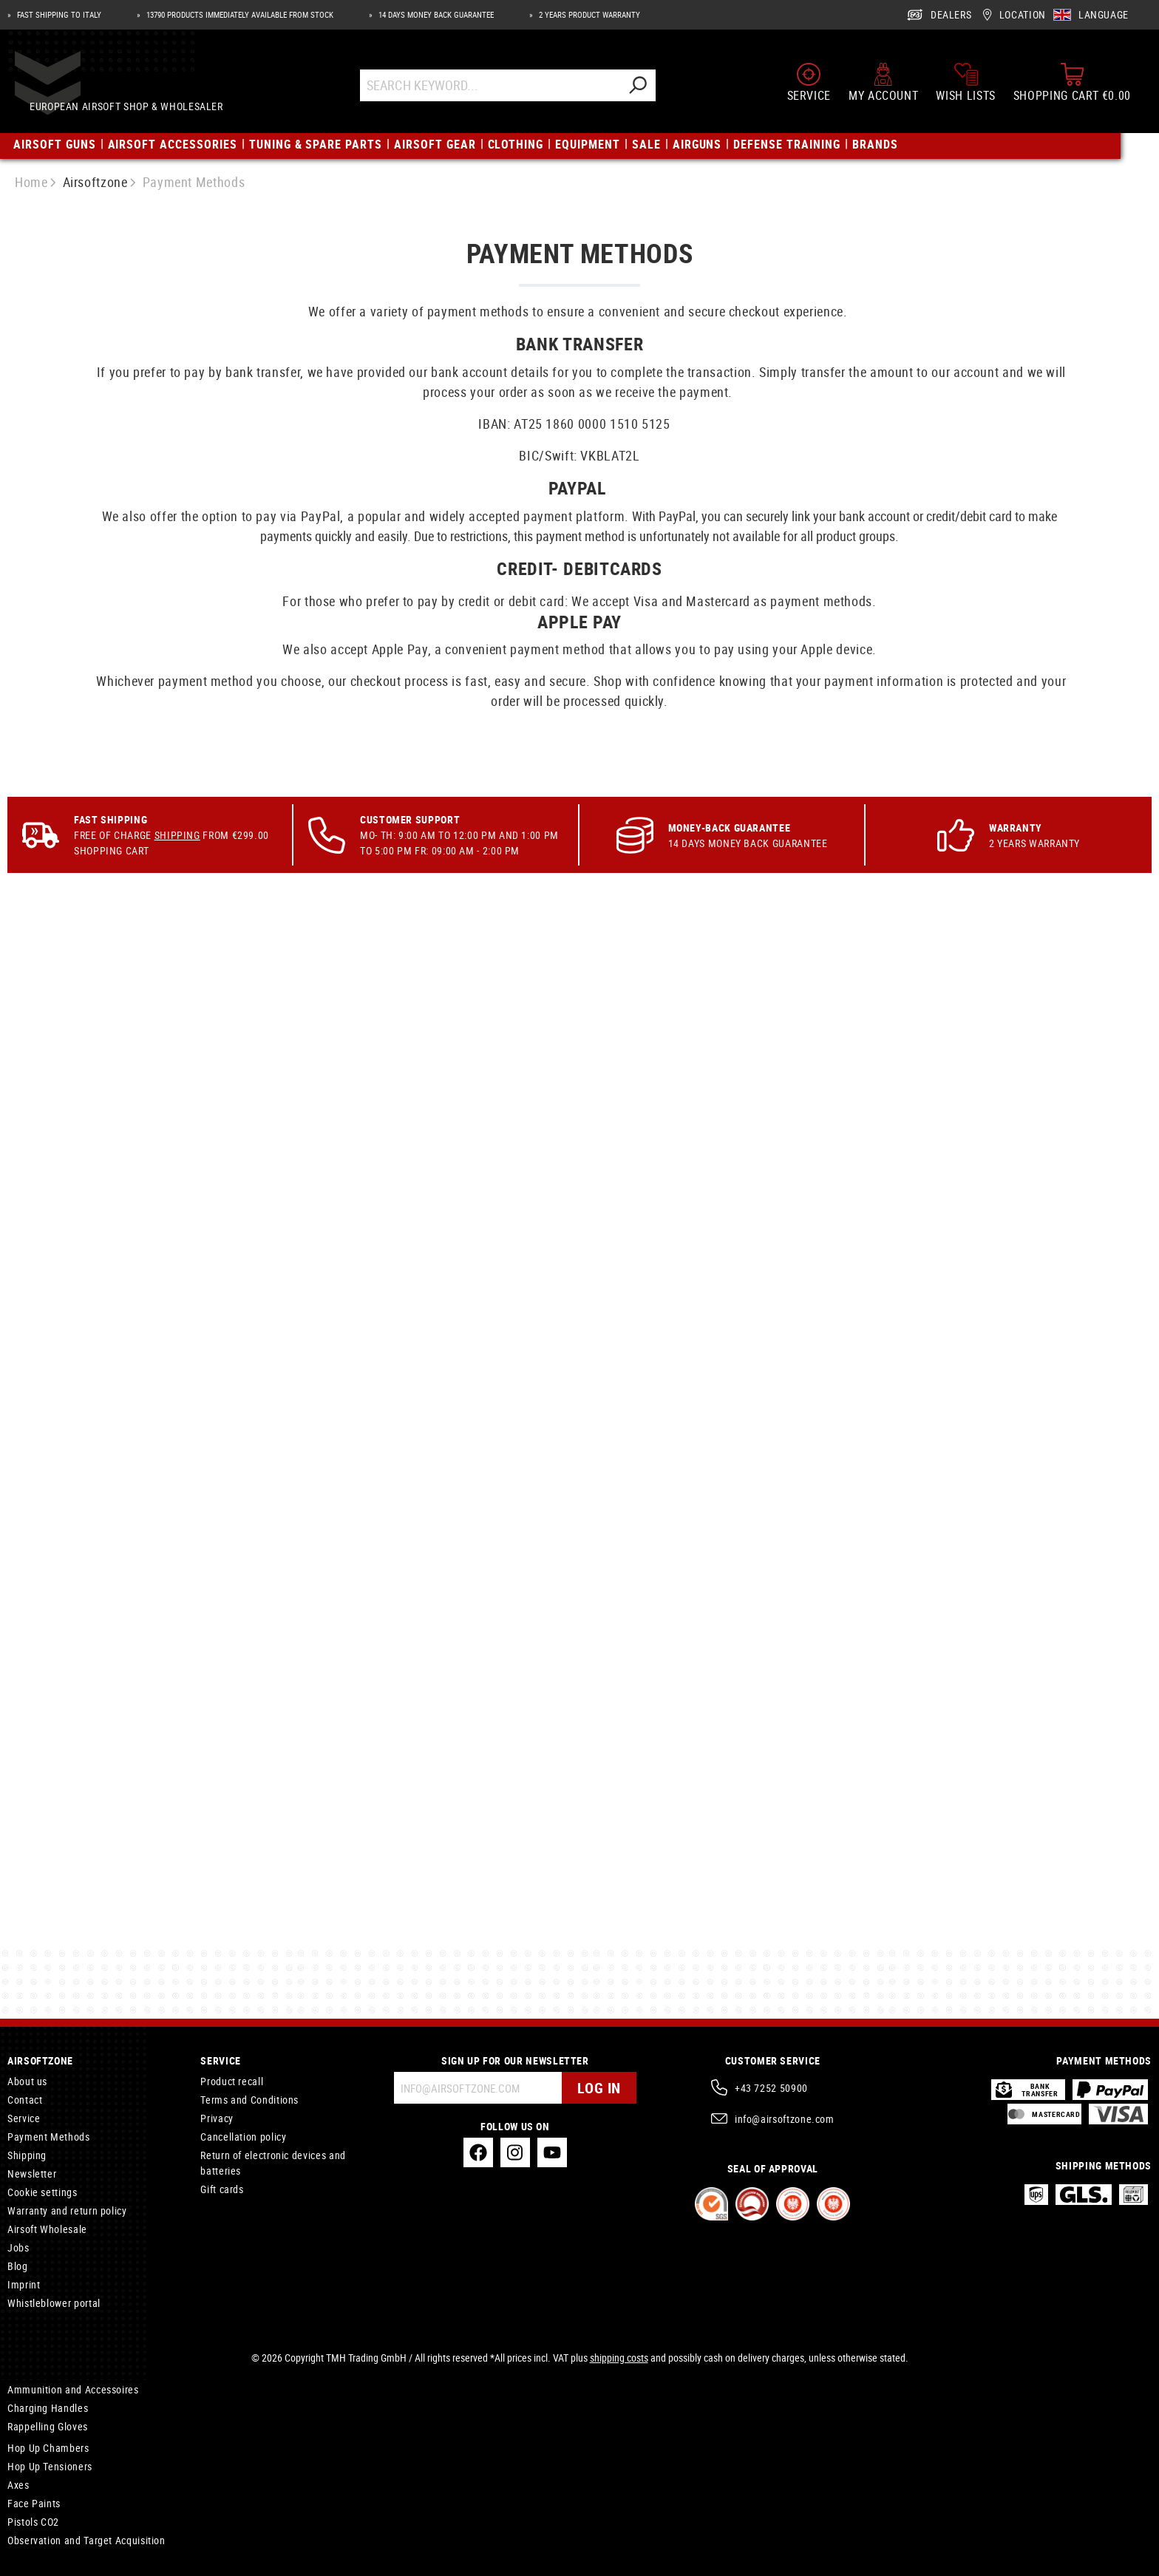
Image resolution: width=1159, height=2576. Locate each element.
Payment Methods (48, 2137)
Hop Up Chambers (48, 2448)
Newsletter (31, 2174)
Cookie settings (42, 2192)
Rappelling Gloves (47, 2426)
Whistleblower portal (54, 2303)
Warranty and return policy (67, 2210)
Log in (599, 2088)
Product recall (231, 2081)
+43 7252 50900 (771, 2088)
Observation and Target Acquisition (86, 2540)
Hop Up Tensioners (49, 2466)
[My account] (883, 87)
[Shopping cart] (1072, 87)
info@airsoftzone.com (785, 2119)
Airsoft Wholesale (47, 2229)
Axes (18, 2485)
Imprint (23, 2284)
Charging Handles (47, 2408)
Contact (24, 2100)
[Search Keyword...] (503, 90)
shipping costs (619, 2358)
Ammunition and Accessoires (73, 2389)
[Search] (651, 90)
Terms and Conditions (249, 2100)
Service (23, 2118)
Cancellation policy (243, 2137)
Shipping (177, 947)
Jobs (18, 2247)
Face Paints (34, 2503)
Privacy (216, 2118)
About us (27, 2081)
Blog (17, 2266)
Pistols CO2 (33, 2522)
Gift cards (221, 2189)
